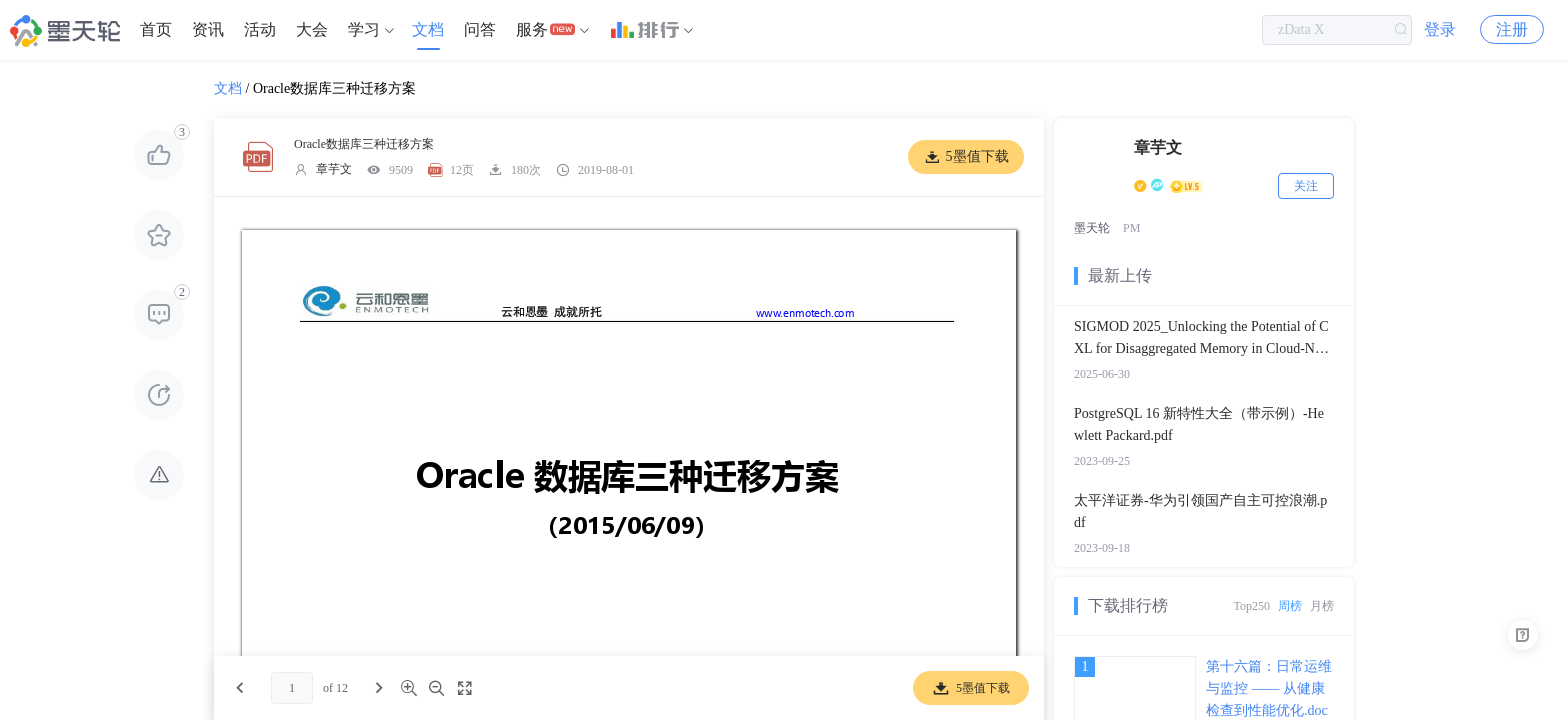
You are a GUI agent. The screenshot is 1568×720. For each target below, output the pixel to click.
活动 (260, 29)
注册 (1512, 29)
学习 (364, 29)
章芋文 (334, 169)
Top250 (1252, 606)
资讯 (208, 29)
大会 (312, 29)
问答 (480, 29)
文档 (428, 29)
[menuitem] (156, 30)
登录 (1440, 29)
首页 (156, 29)
